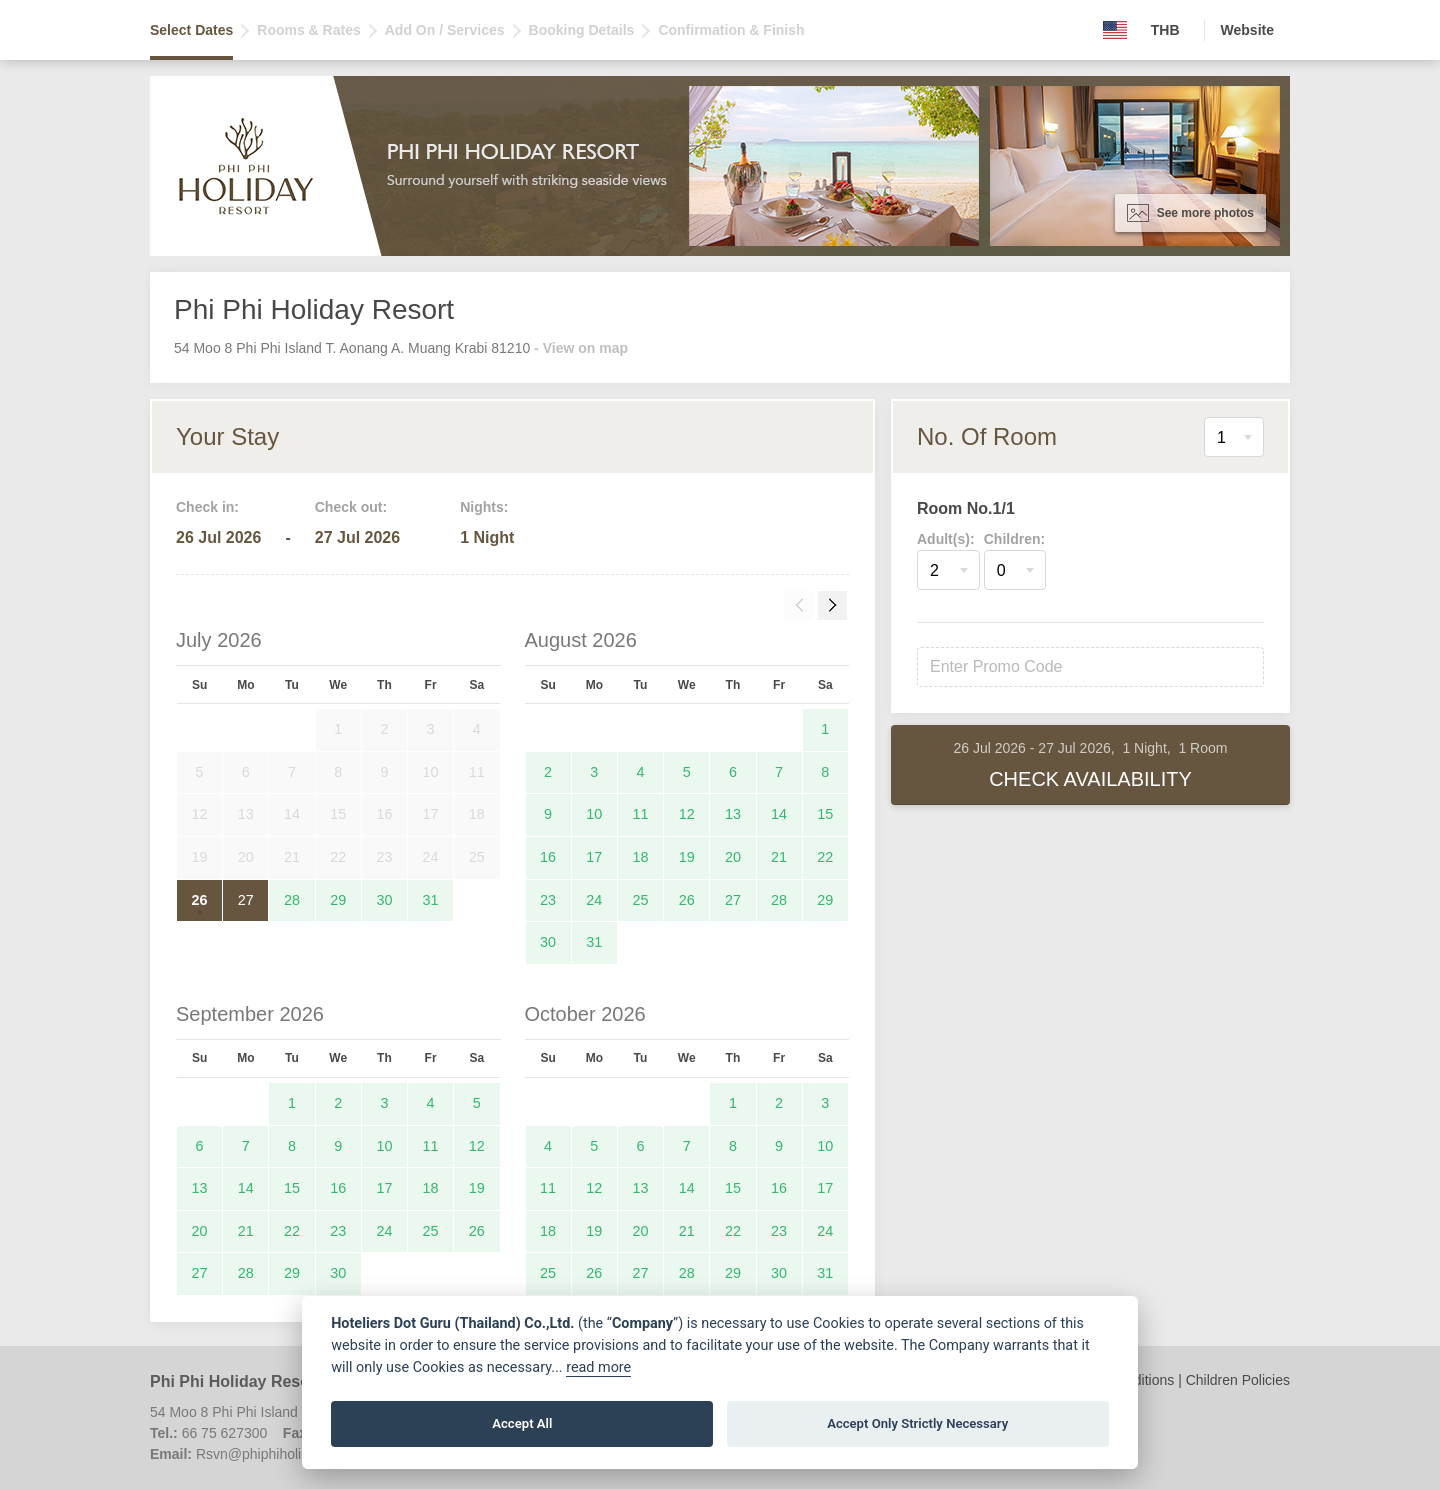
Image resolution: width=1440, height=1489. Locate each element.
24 (594, 900)
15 (825, 814)
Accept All (522, 1423)
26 (200, 900)
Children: (1014, 539)
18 (641, 857)
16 (548, 857)
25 (641, 900)
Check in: (207, 507)
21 (779, 857)
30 (384, 900)
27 (246, 900)
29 (338, 900)
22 (825, 857)
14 (779, 814)
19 (687, 857)
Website (1247, 30)
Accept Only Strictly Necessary (917, 1423)
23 (548, 900)
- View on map (581, 348)
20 (733, 857)
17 (594, 857)
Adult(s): (946, 539)
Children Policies (1238, 1380)
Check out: (351, 507)
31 (431, 900)
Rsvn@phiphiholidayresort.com (293, 1454)
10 (594, 814)
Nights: (484, 507)
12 (687, 814)
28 (292, 900)
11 (641, 814)
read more (598, 1367)
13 (733, 814)
